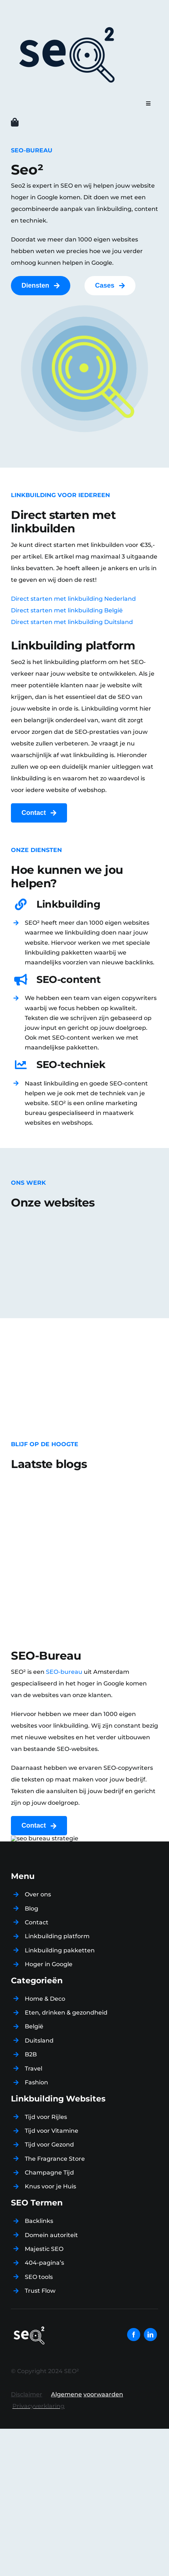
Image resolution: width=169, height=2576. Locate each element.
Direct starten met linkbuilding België (67, 610)
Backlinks (39, 2220)
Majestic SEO (44, 2248)
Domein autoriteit (51, 2235)
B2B (31, 2054)
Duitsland (39, 2040)
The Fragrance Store (55, 2158)
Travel (33, 2068)
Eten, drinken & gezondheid (66, 2012)
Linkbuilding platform (57, 1936)
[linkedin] (150, 2334)
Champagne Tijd (49, 2172)
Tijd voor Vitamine (51, 2130)
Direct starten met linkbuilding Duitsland (72, 622)
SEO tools (39, 2276)
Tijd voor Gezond (49, 2144)
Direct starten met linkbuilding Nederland (73, 598)
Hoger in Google (48, 1964)
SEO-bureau (65, 1671)
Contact (36, 1922)
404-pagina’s (44, 2262)
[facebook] (133, 2334)
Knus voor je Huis (50, 2186)
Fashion (36, 2082)
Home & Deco (45, 1998)
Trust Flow (40, 2290)
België (34, 2026)
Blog (31, 1908)
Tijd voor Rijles (46, 2116)
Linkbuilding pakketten (60, 1950)
